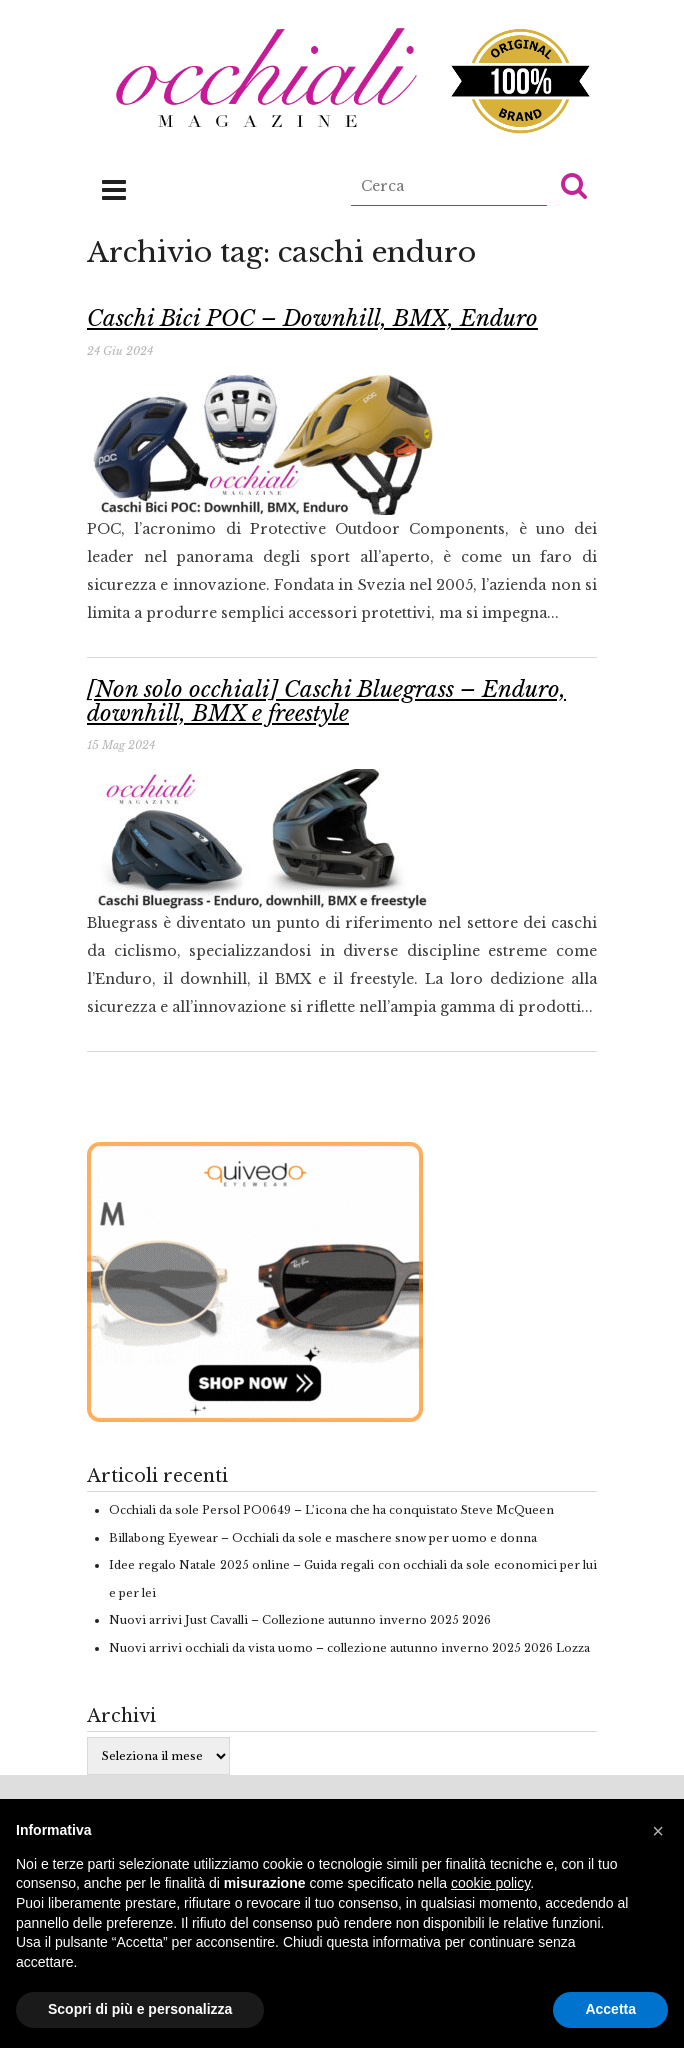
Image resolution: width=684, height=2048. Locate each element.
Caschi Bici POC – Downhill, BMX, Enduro (312, 318)
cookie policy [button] (490, 1883)
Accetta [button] (610, 2009)
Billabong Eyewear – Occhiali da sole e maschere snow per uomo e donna (323, 1538)
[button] (574, 185)
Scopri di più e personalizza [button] (140, 2009)
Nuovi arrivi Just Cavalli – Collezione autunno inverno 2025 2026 (300, 1620)
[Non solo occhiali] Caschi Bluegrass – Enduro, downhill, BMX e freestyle (326, 701)
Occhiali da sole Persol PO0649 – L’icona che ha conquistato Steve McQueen (331, 1510)
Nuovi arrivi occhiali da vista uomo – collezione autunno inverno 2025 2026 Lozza (349, 1648)
